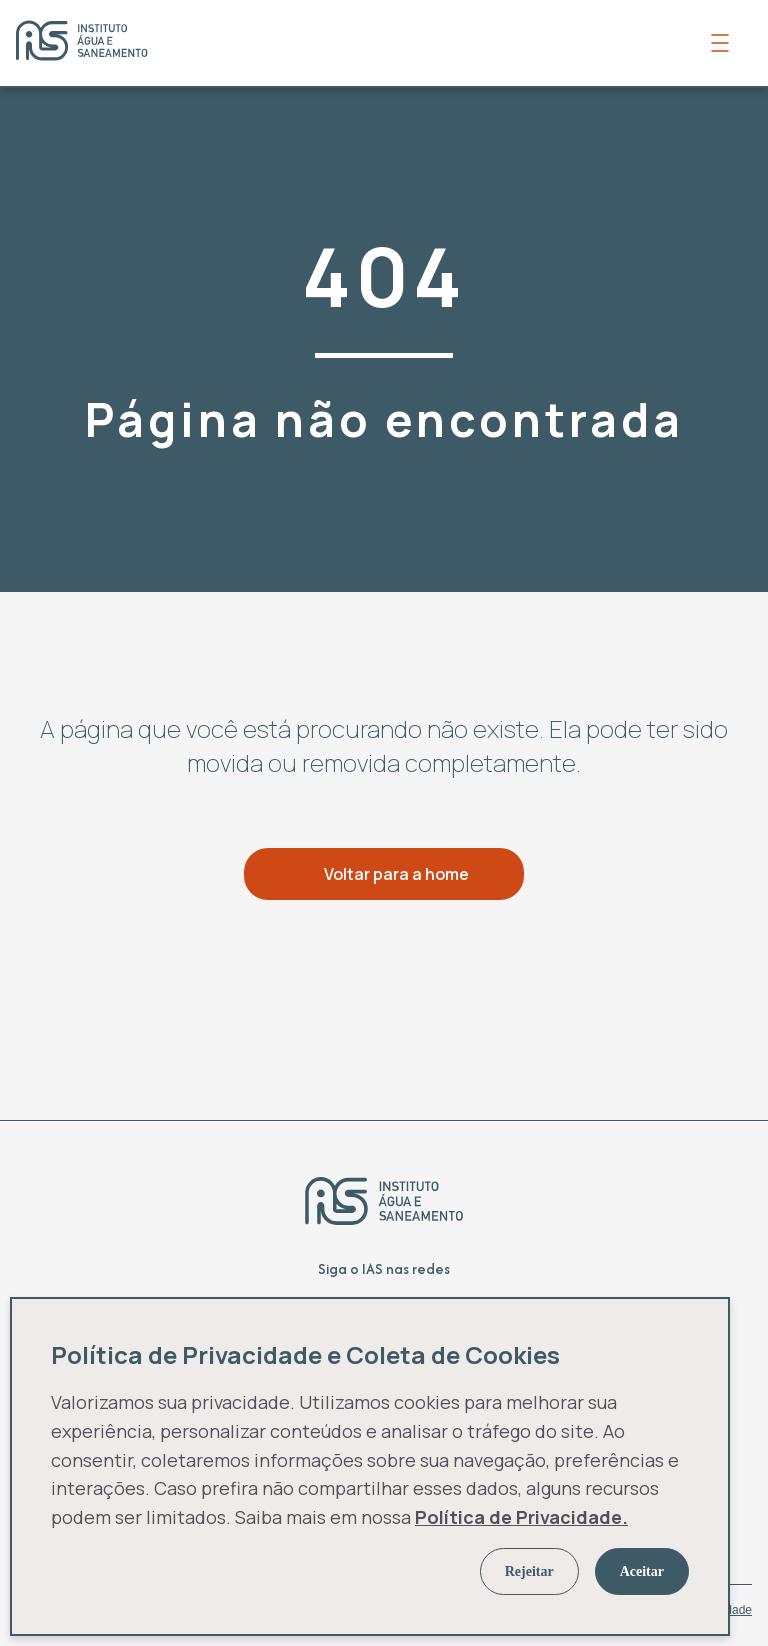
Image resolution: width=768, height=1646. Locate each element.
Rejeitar (529, 1571)
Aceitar (642, 1571)
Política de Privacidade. (521, 1517)
